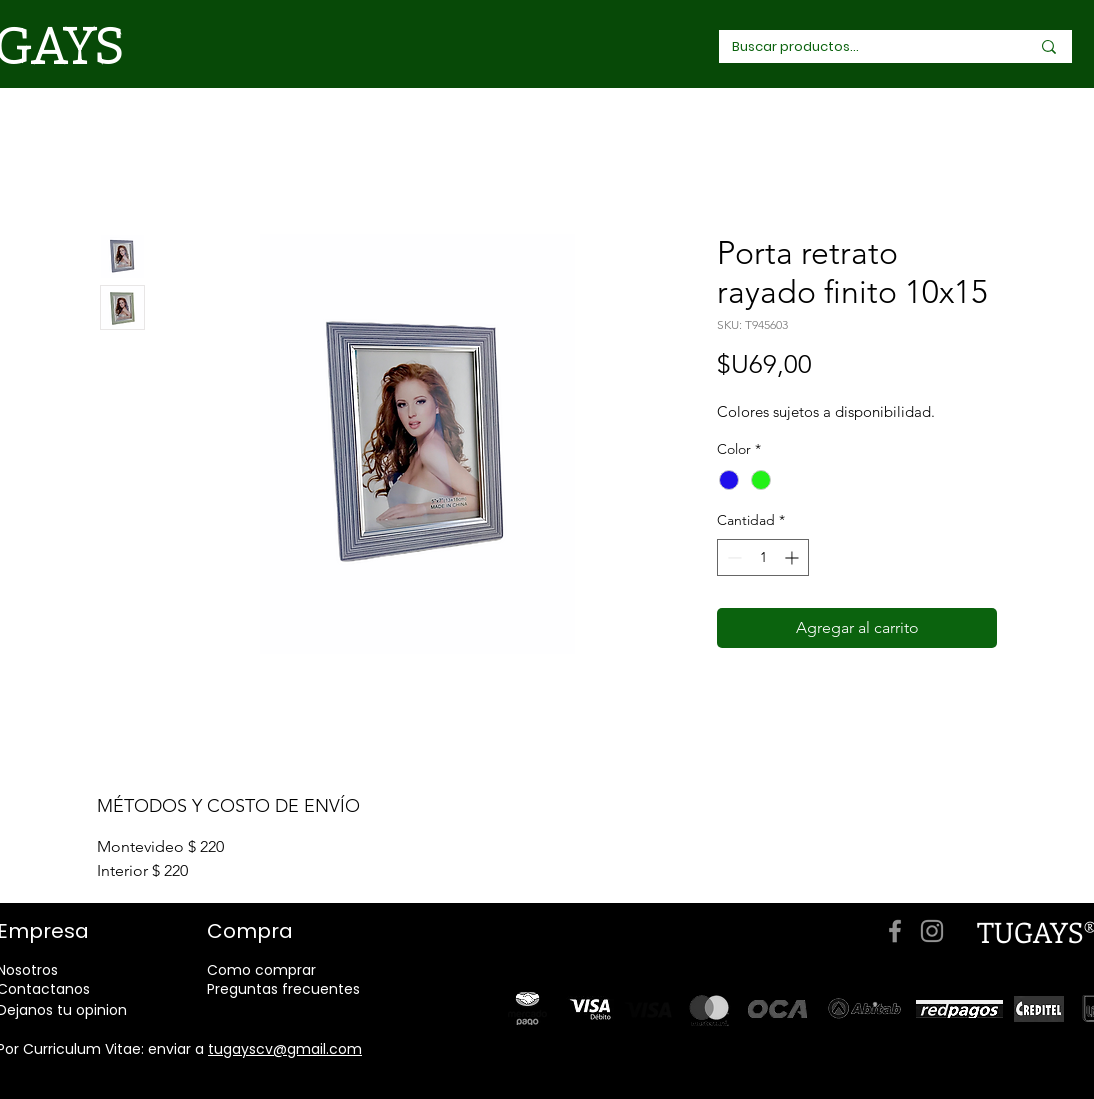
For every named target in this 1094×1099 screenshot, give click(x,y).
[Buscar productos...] (858, 47)
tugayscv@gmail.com (285, 1049)
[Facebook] (895, 931)
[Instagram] (932, 931)
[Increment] (793, 557)
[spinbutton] (763, 557)
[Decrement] (732, 557)
